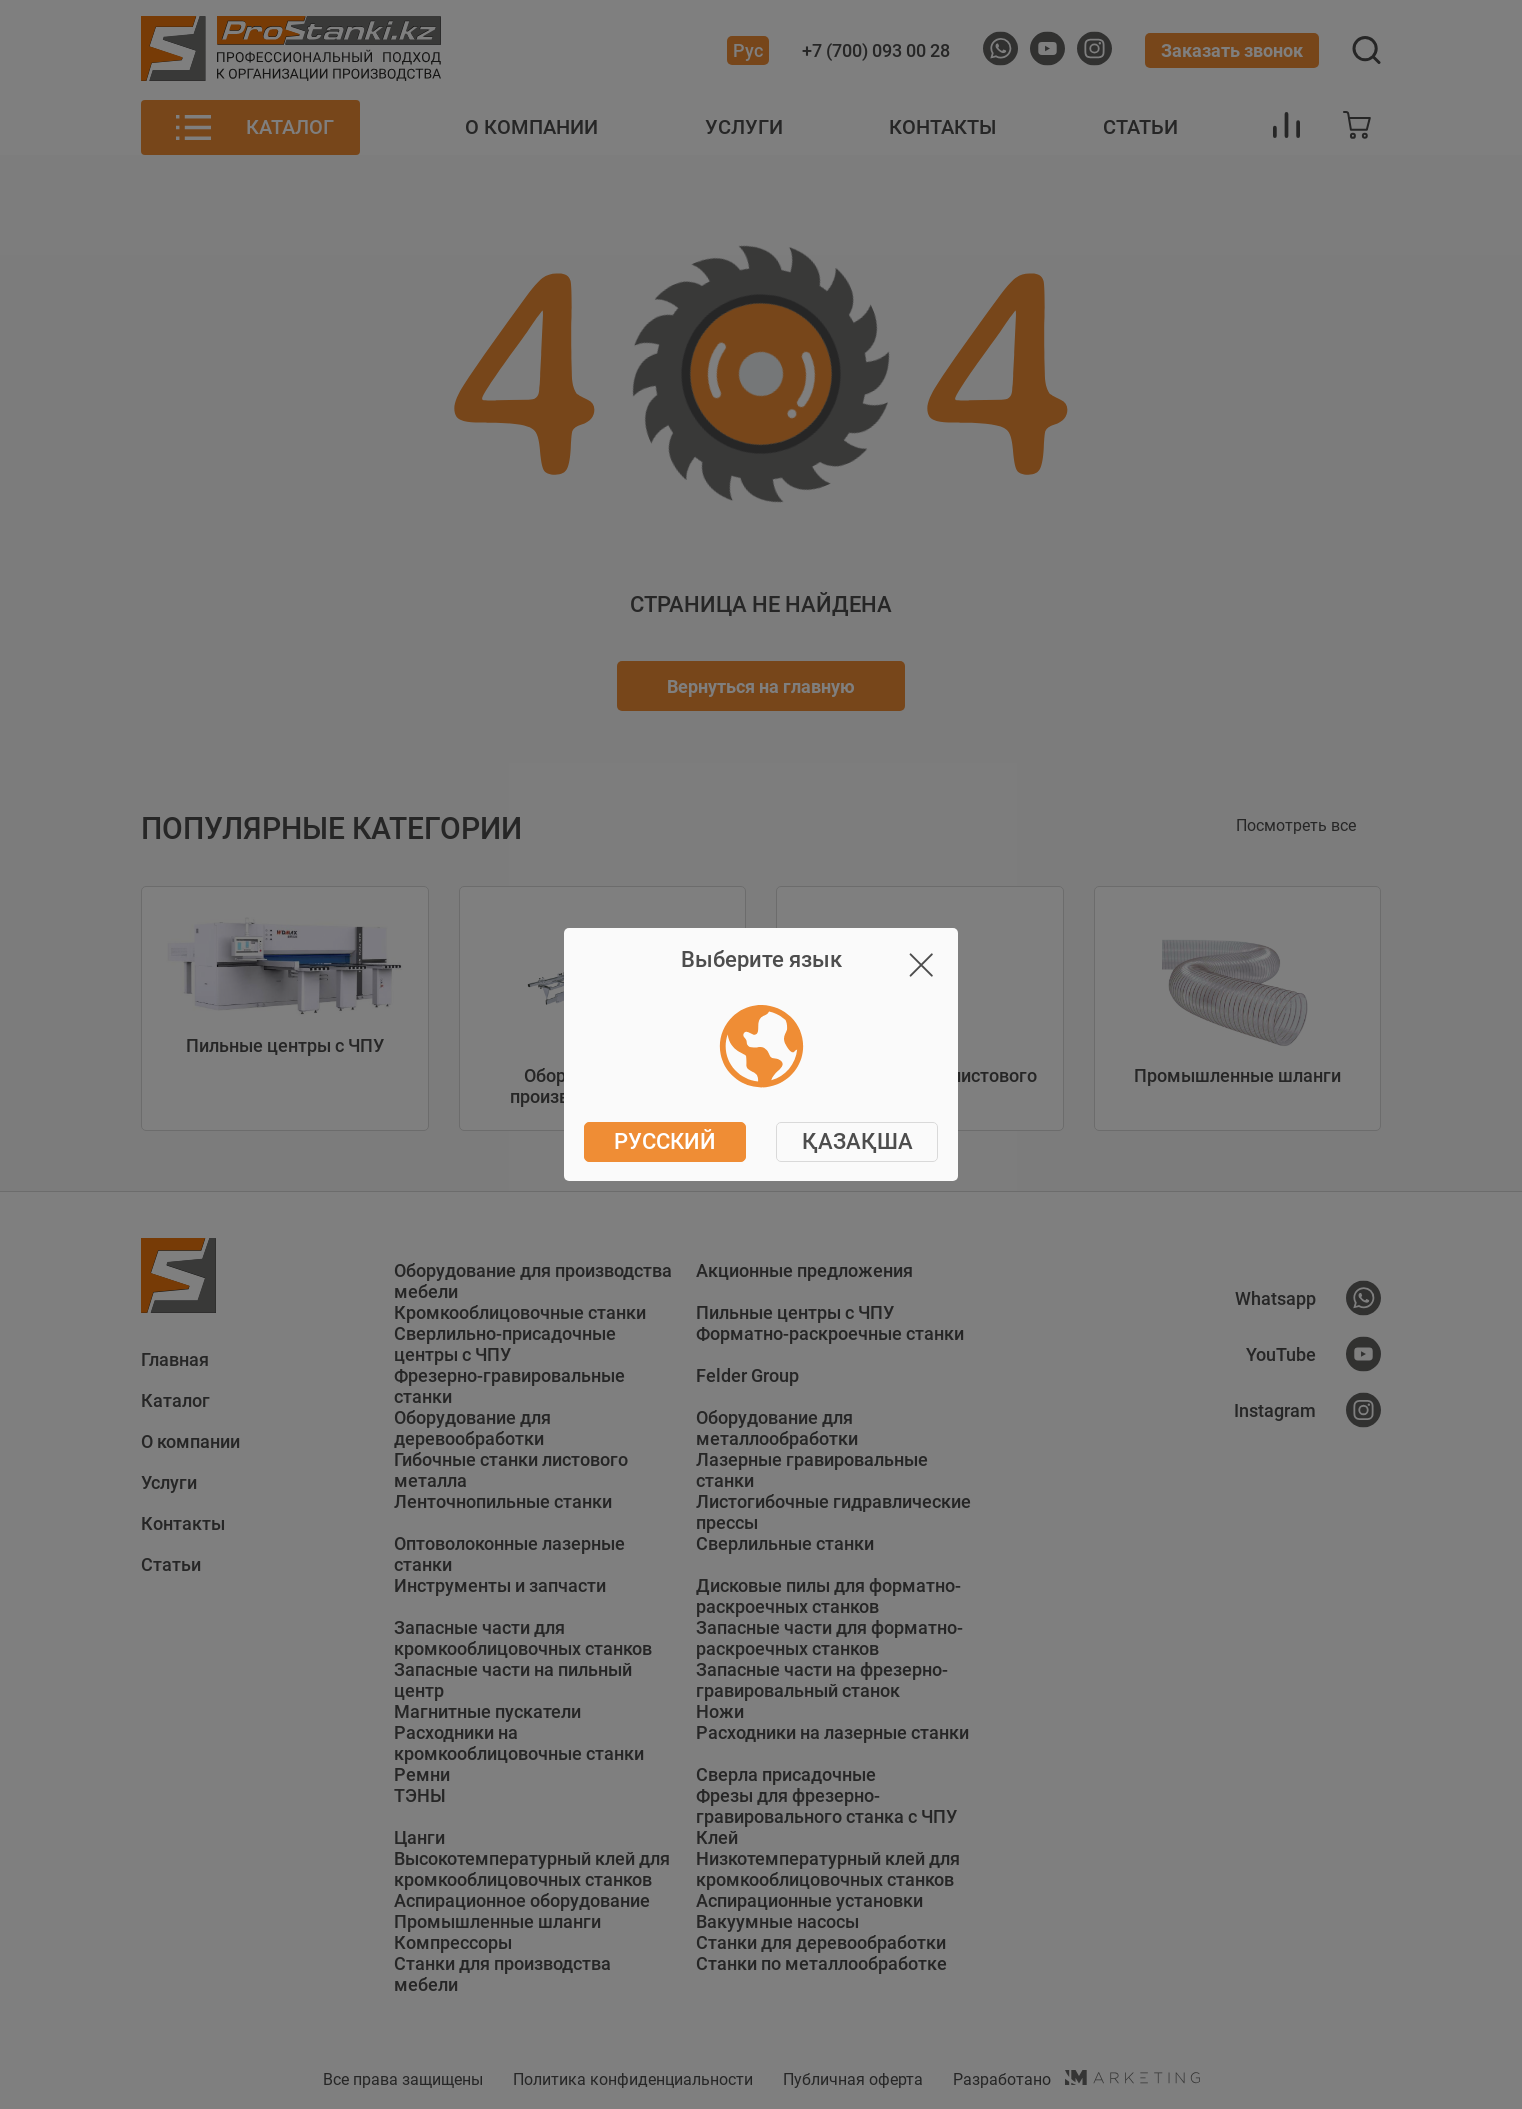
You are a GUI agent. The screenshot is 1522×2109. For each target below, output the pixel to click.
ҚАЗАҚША (857, 1141)
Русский (665, 1141)
